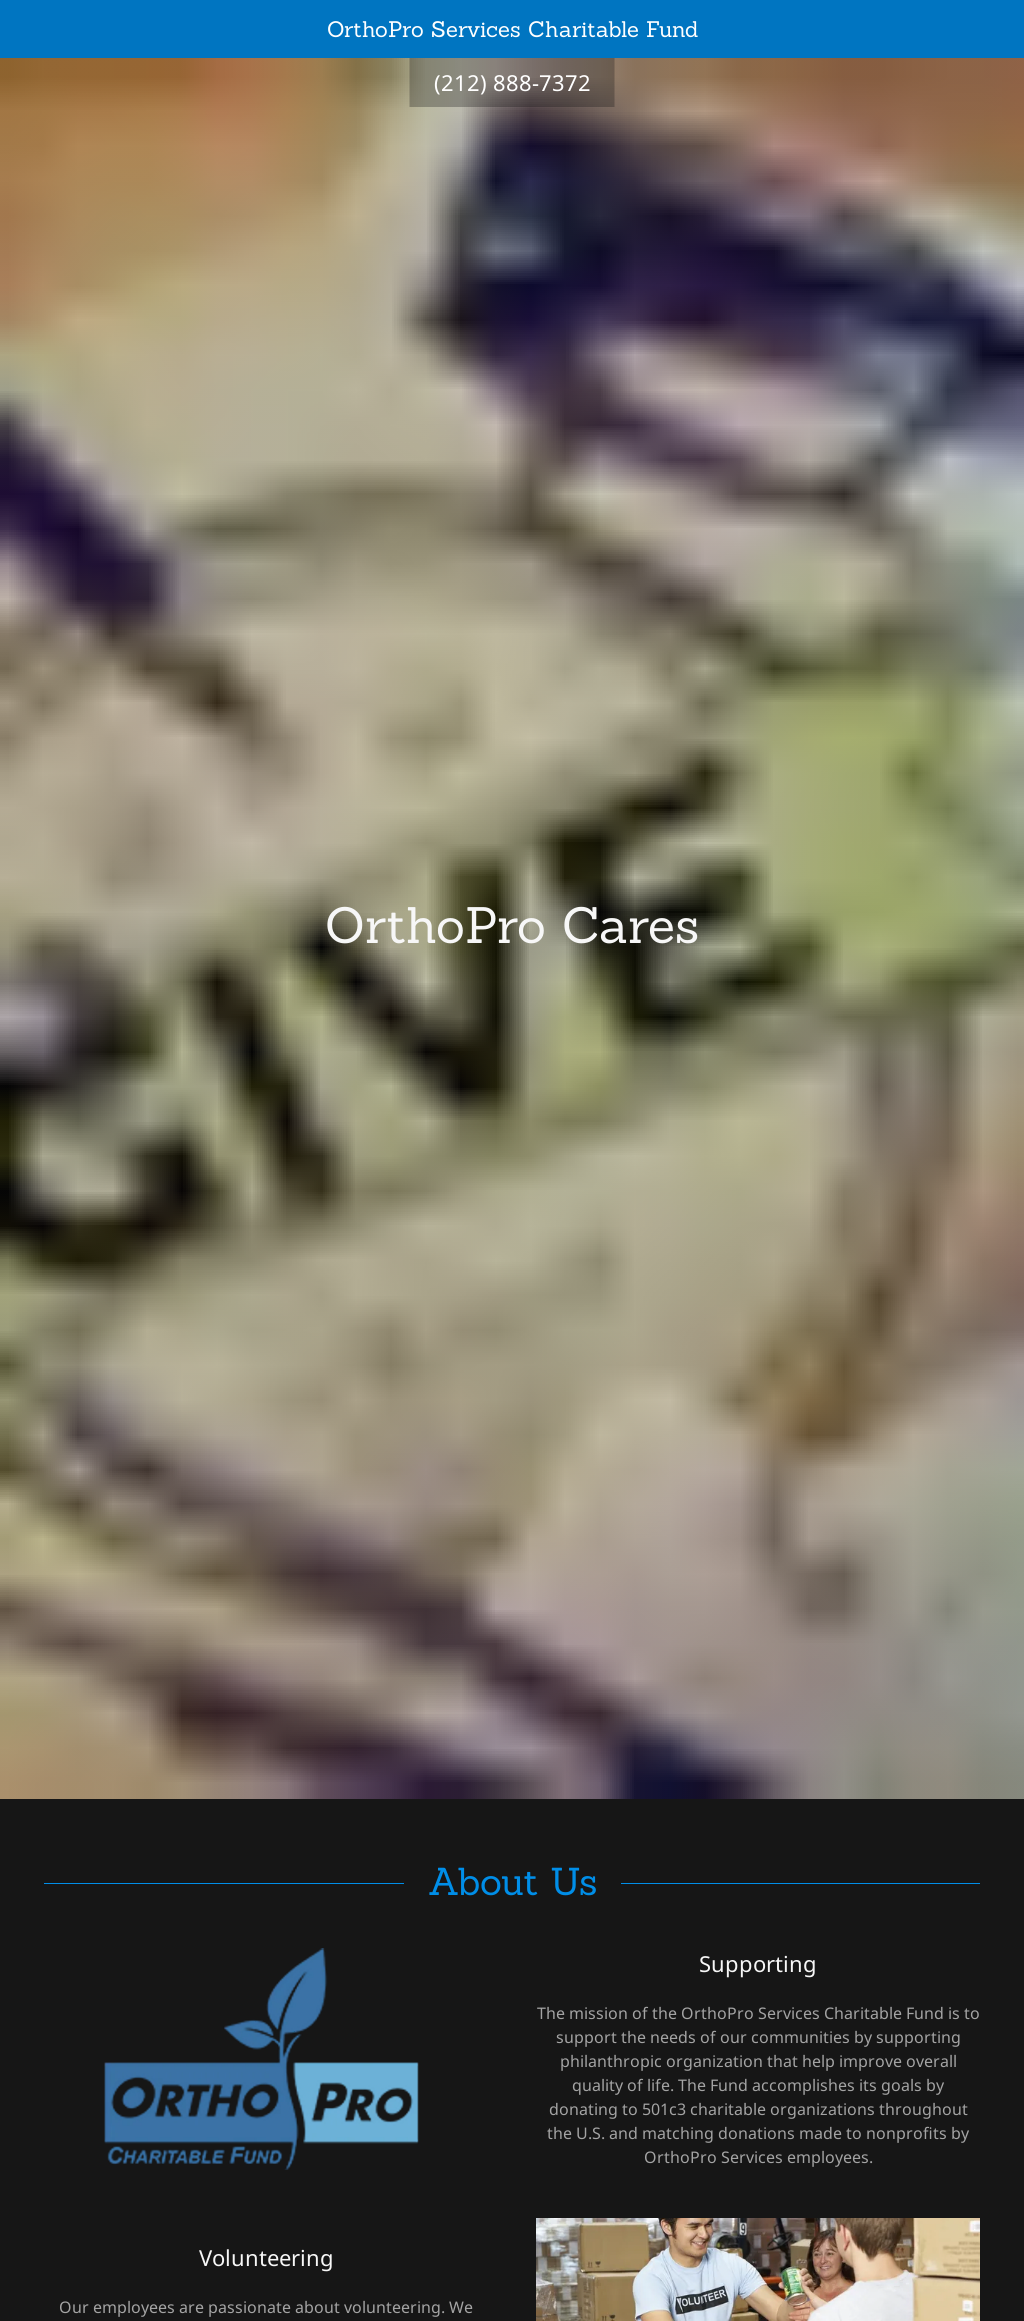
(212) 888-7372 (512, 82)
